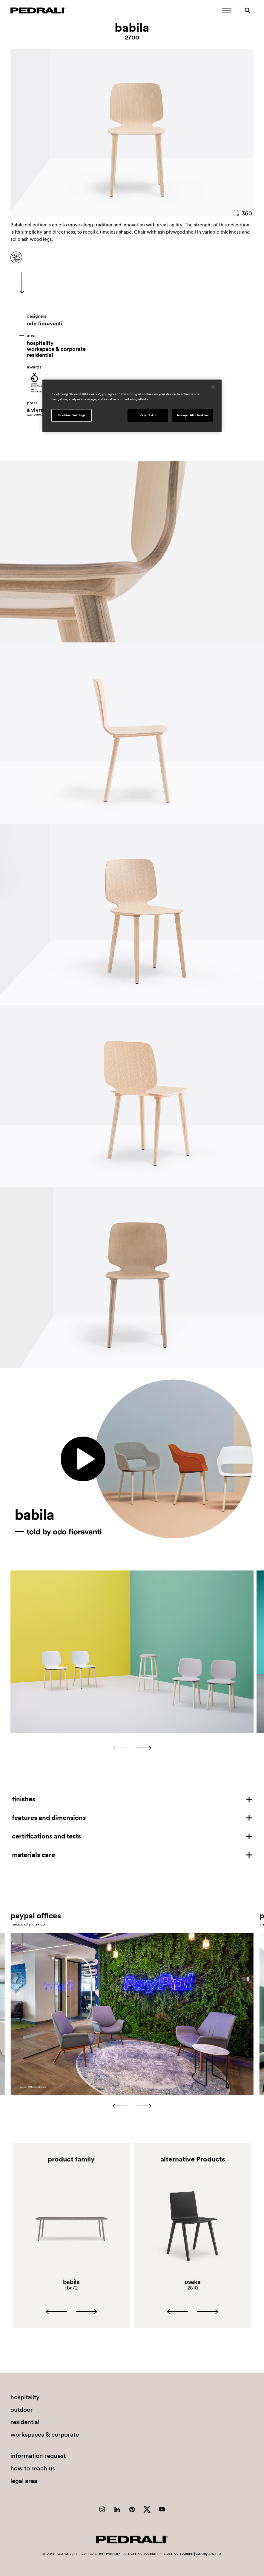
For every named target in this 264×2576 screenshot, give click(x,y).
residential (40, 355)
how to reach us (32, 2468)
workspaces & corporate (44, 2434)
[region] (132, 406)
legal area (23, 2481)
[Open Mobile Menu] (227, 10)
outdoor (21, 2410)
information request (38, 2456)
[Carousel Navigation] (131, 1747)
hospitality (40, 343)
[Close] (213, 386)
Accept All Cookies (192, 415)
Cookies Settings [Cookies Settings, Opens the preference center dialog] (71, 415)
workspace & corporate (56, 349)
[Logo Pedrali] (38, 10)
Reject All (147, 415)
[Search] (248, 10)
